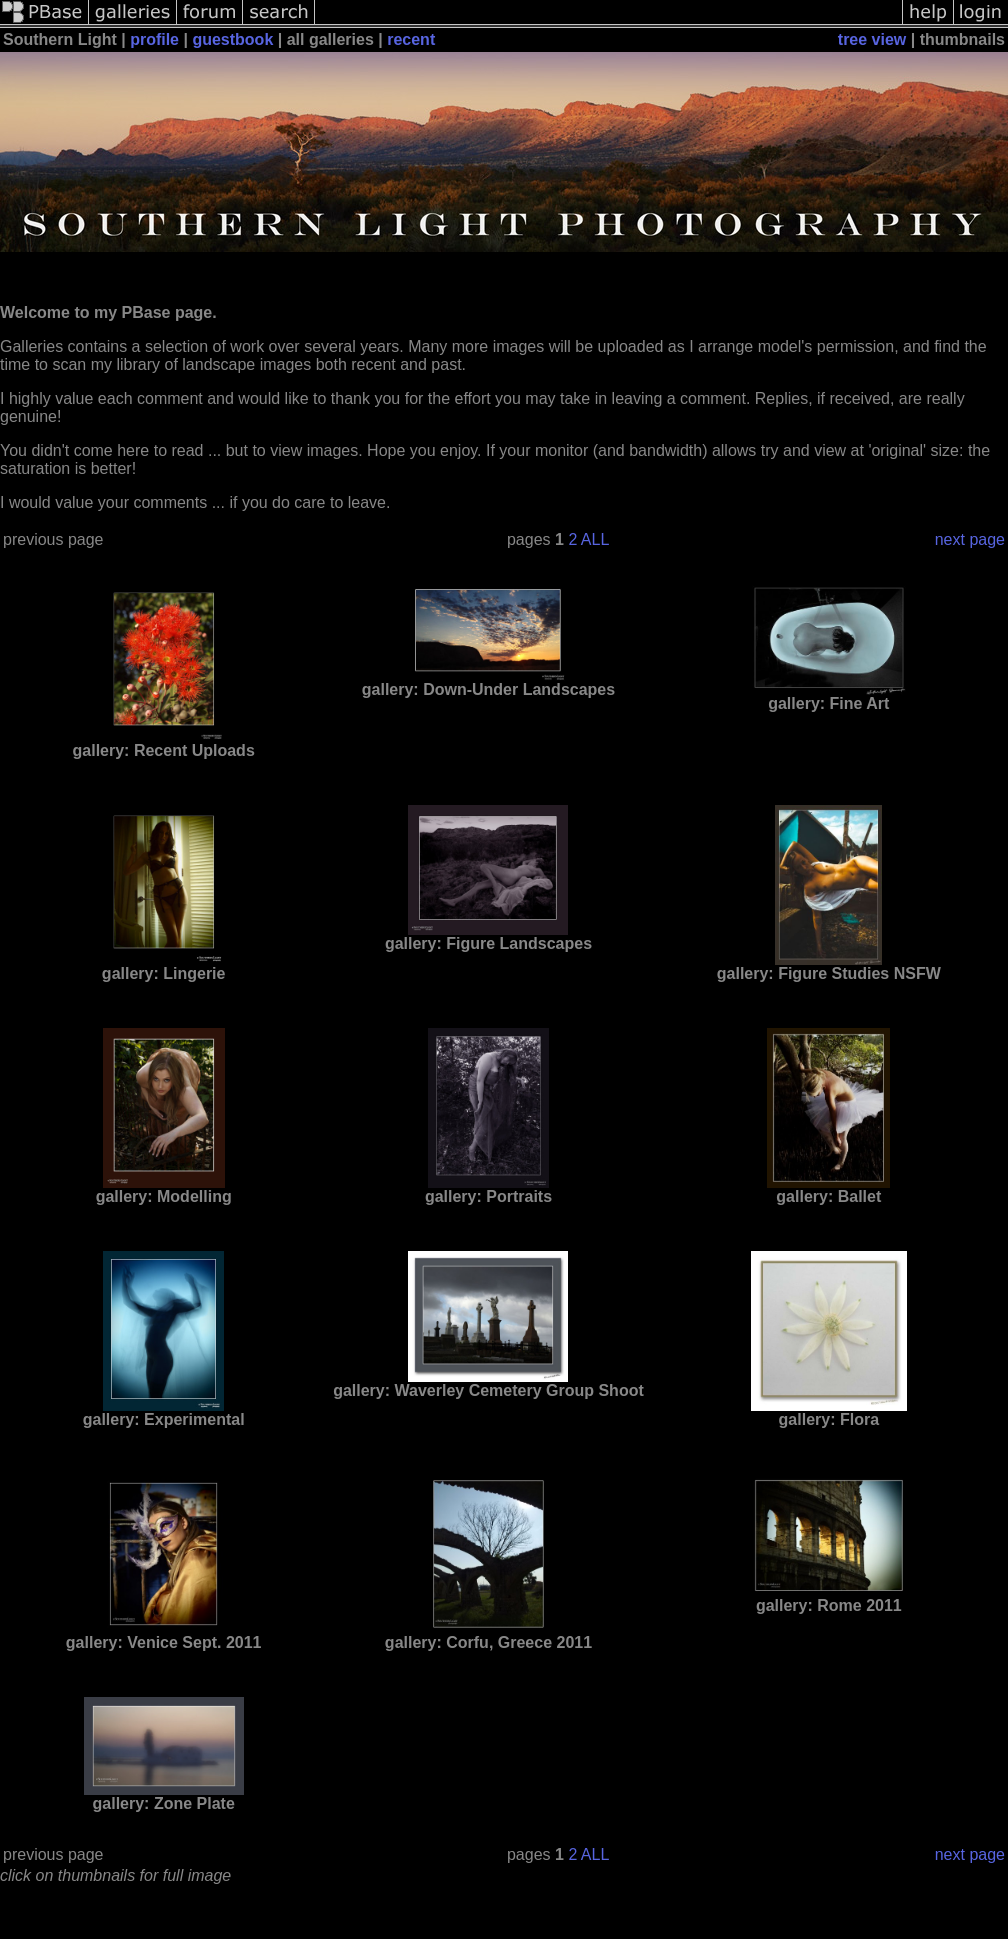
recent (411, 39)
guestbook (232, 39)
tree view (872, 39)
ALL (595, 539)
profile (154, 39)
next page (970, 539)
